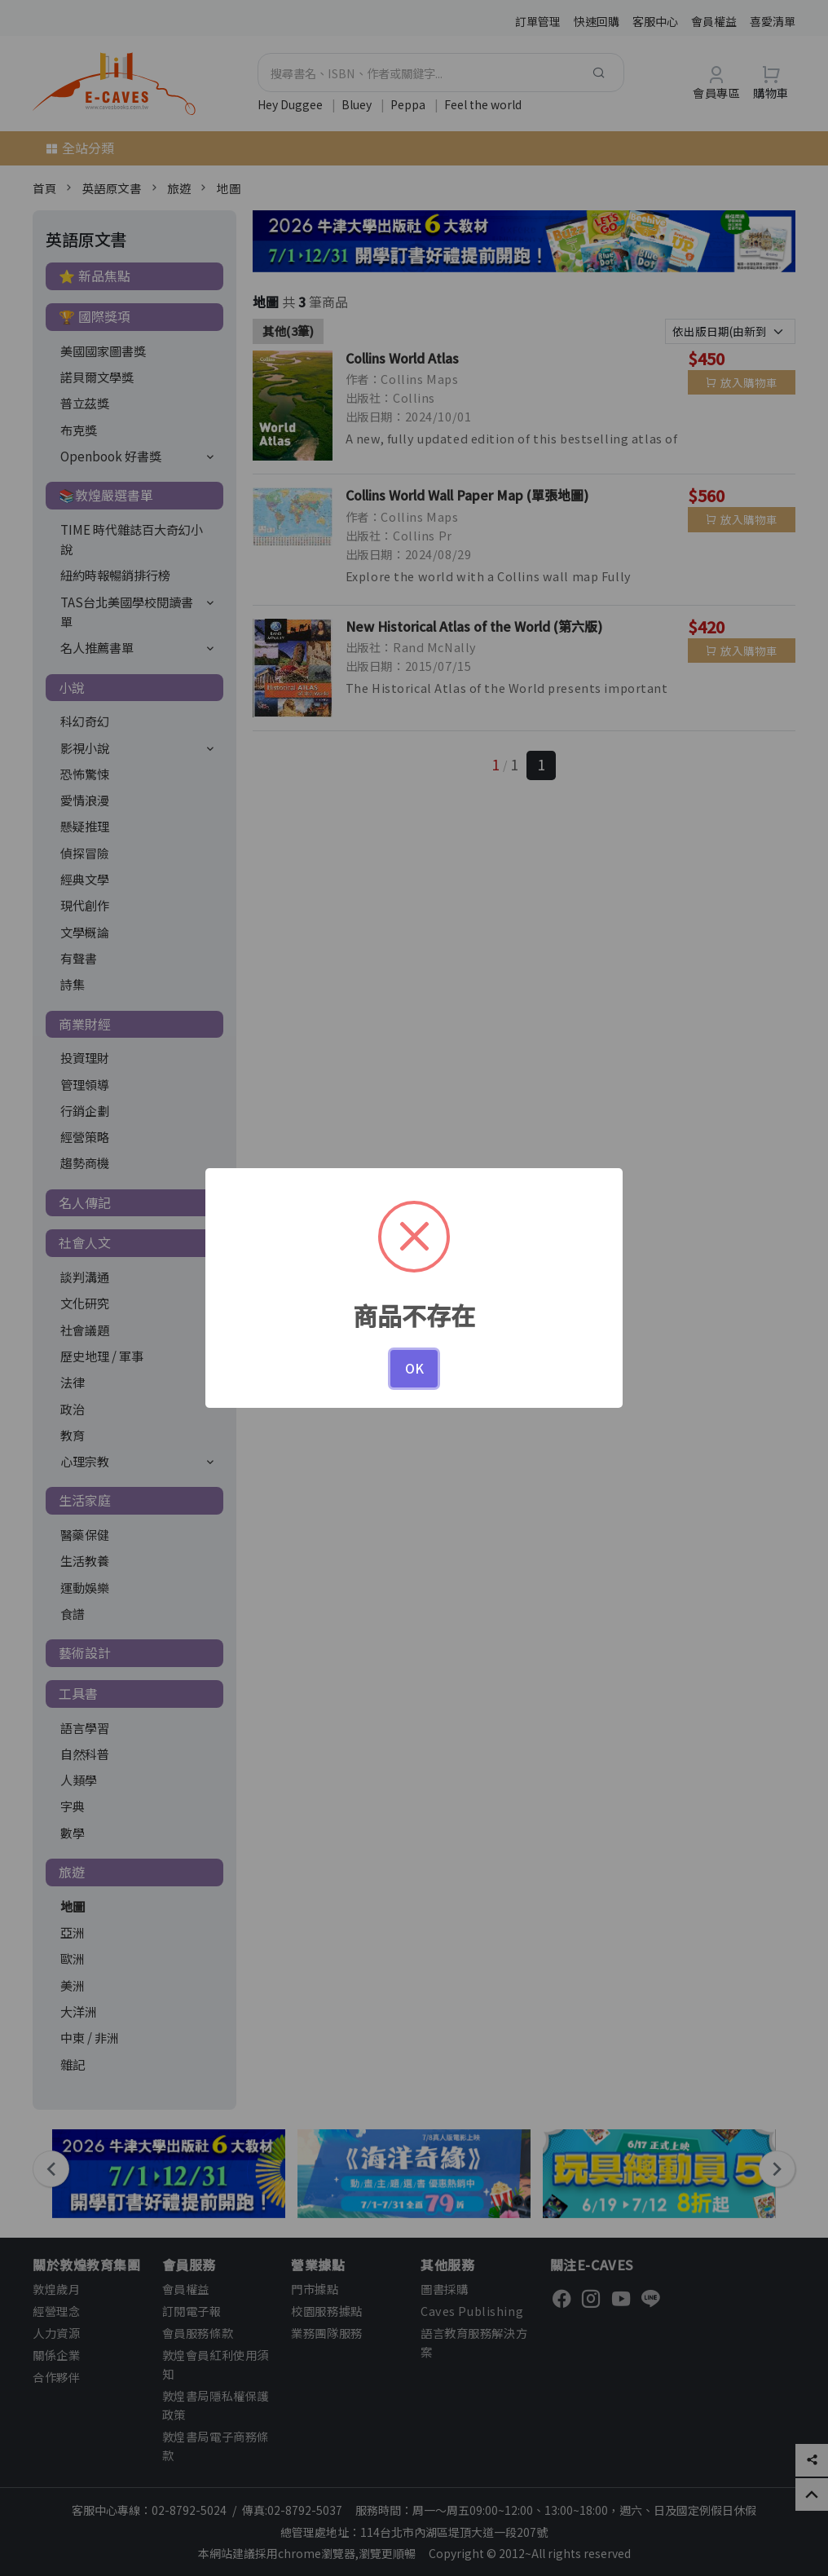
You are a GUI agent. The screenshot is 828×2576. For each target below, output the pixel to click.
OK (414, 1368)
